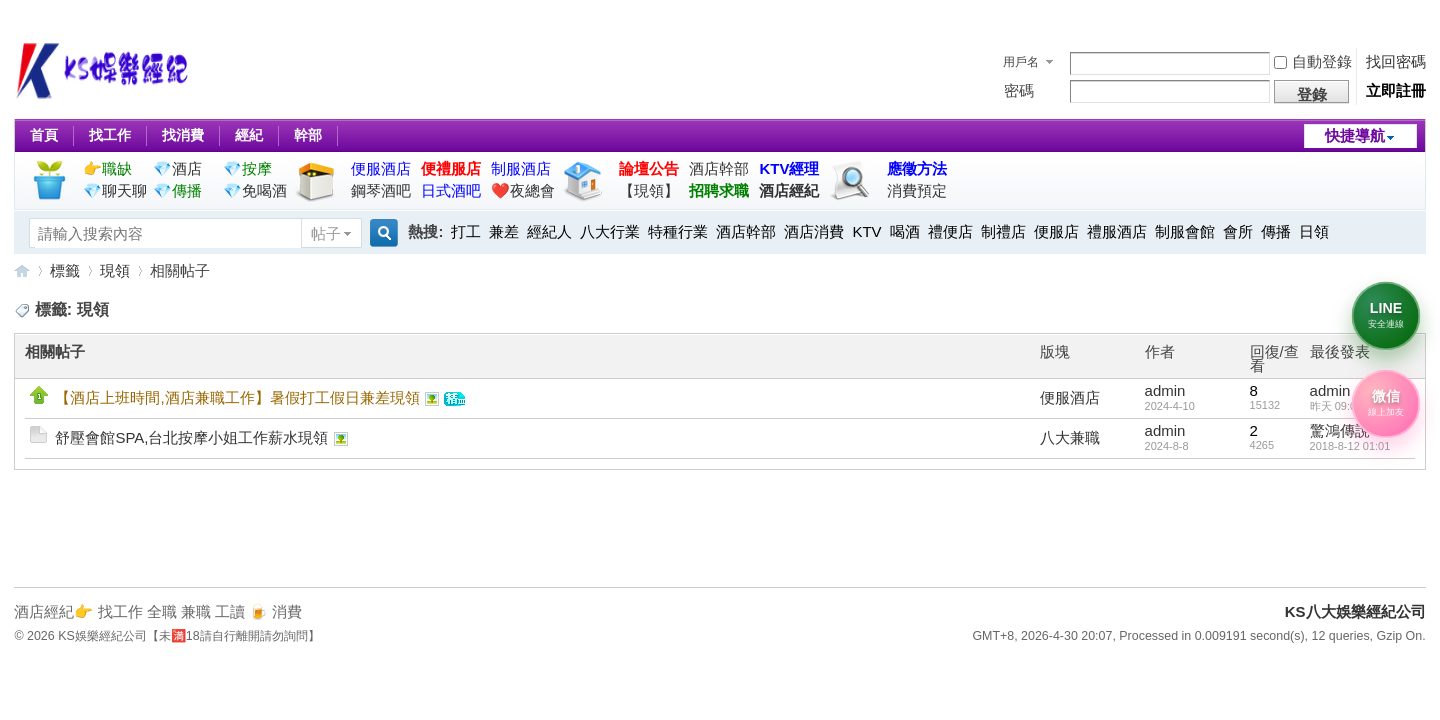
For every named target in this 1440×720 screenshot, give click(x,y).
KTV (866, 231)
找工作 (110, 135)
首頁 (44, 135)
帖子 (326, 233)
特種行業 (678, 231)
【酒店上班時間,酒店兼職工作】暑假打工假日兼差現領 (237, 397)
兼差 (504, 231)
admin (1165, 390)
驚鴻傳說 (1340, 430)
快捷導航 (1355, 135)
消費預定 (917, 190)
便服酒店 (1070, 397)
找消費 (183, 135)
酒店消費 (814, 231)
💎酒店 (177, 168)
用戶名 (1021, 62)
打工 (466, 231)
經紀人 (549, 231)
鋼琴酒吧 (381, 190)
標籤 (65, 270)
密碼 (1019, 90)
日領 (1314, 231)
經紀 (249, 135)
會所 (1238, 231)
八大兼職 (1070, 437)
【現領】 (649, 190)
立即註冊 (1396, 90)
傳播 (1276, 231)
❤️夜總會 (523, 190)
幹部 (308, 135)
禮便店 (950, 231)
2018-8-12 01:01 (1350, 446)
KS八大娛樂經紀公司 (22, 270)
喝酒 (905, 231)
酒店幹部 (719, 168)
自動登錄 (1313, 61)
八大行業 (610, 231)
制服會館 (1185, 231)
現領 (115, 270)
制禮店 (1003, 231)
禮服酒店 (1117, 231)
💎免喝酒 (255, 190)
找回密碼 (1396, 61)
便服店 (1056, 231)
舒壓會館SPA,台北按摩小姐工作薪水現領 (191, 437)
